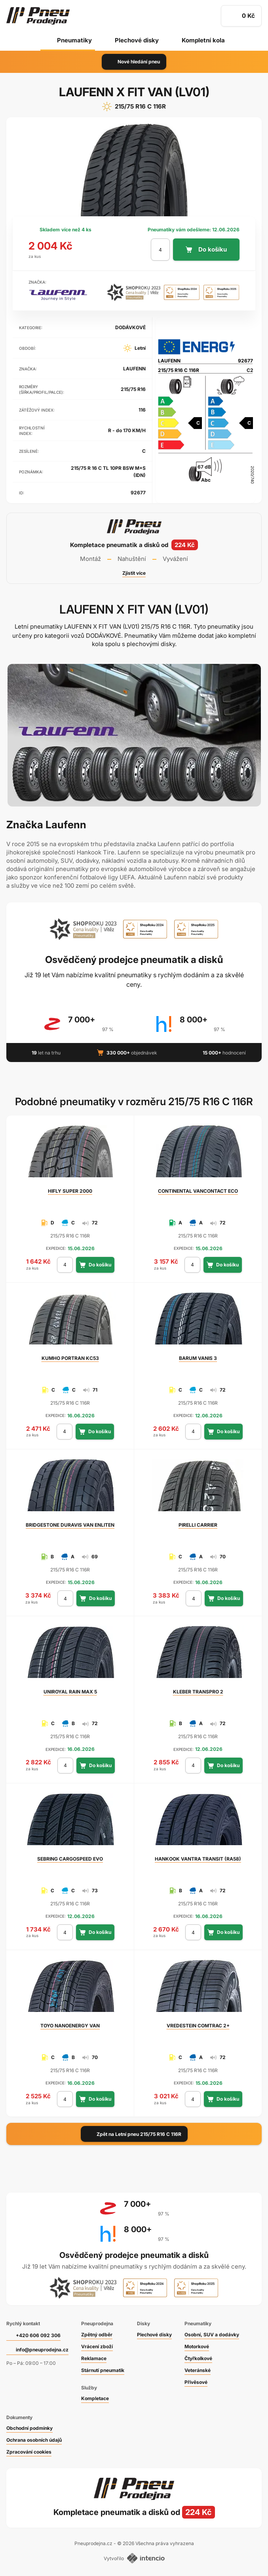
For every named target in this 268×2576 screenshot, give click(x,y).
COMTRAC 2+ (198, 2026)
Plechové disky (137, 40)
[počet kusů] (160, 249)
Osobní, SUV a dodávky (211, 2335)
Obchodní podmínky (29, 2428)
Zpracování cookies (28, 2452)
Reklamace (93, 2358)
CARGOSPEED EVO (70, 1859)
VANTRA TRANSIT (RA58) (198, 1859)
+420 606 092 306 (38, 2335)
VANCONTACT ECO (198, 1191)
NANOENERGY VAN (70, 2026)
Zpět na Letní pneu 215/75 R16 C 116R (134, 2134)
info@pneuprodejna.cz (42, 2350)
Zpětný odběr (96, 2335)
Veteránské (197, 2370)
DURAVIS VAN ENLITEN (70, 1525)
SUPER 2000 (70, 1191)
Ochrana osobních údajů (34, 2440)
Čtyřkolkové (198, 2358)
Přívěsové (195, 2382)
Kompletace (95, 2398)
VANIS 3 (198, 1358)
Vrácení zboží (97, 2346)
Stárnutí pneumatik (102, 2370)
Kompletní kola (203, 40)
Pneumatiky (74, 40)
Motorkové (196, 2346)
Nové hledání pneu (134, 62)
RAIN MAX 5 (70, 1692)
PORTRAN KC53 (70, 1358)
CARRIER (198, 1525)
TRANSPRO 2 (198, 1692)
